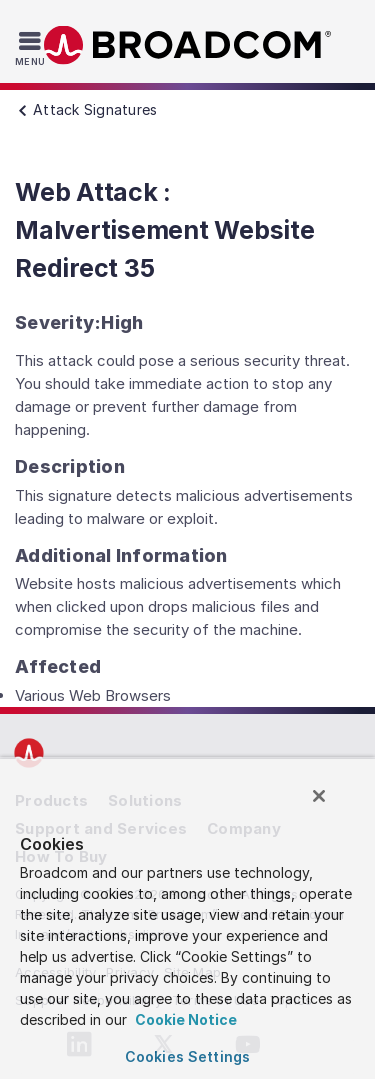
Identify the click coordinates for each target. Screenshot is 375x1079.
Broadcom (188, 45)
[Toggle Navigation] (32, 48)
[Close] (319, 796)
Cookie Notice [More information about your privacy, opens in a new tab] (184, 1019)
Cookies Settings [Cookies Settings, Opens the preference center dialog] (187, 1056)
